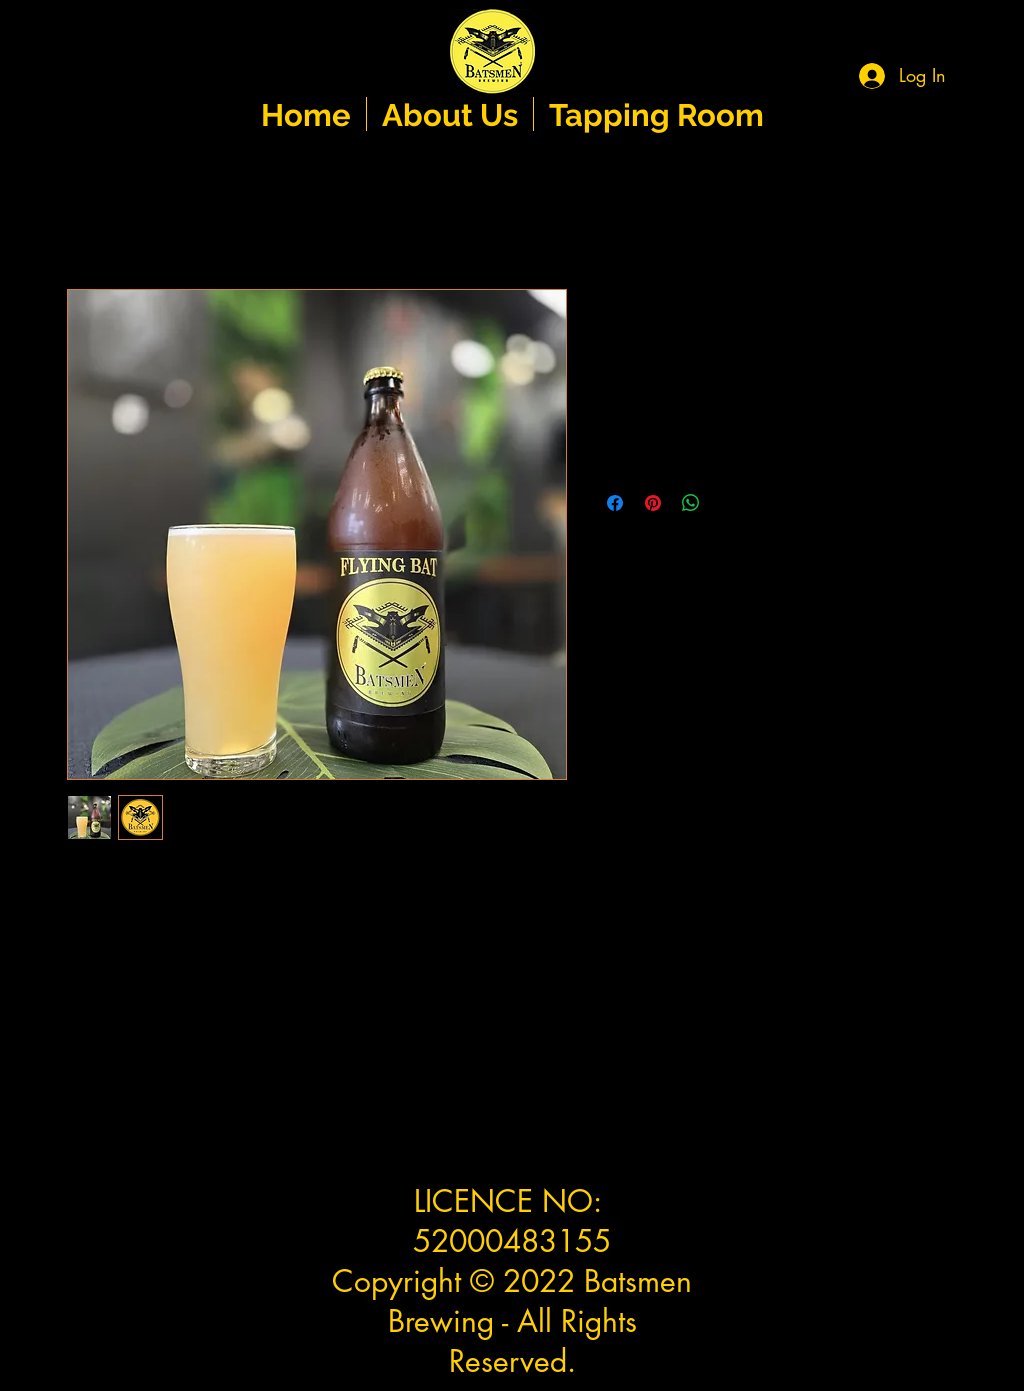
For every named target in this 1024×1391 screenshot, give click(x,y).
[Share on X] (729, 503)
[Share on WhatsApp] (691, 503)
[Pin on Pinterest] (653, 503)
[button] (983, 65)
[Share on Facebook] (615, 503)
